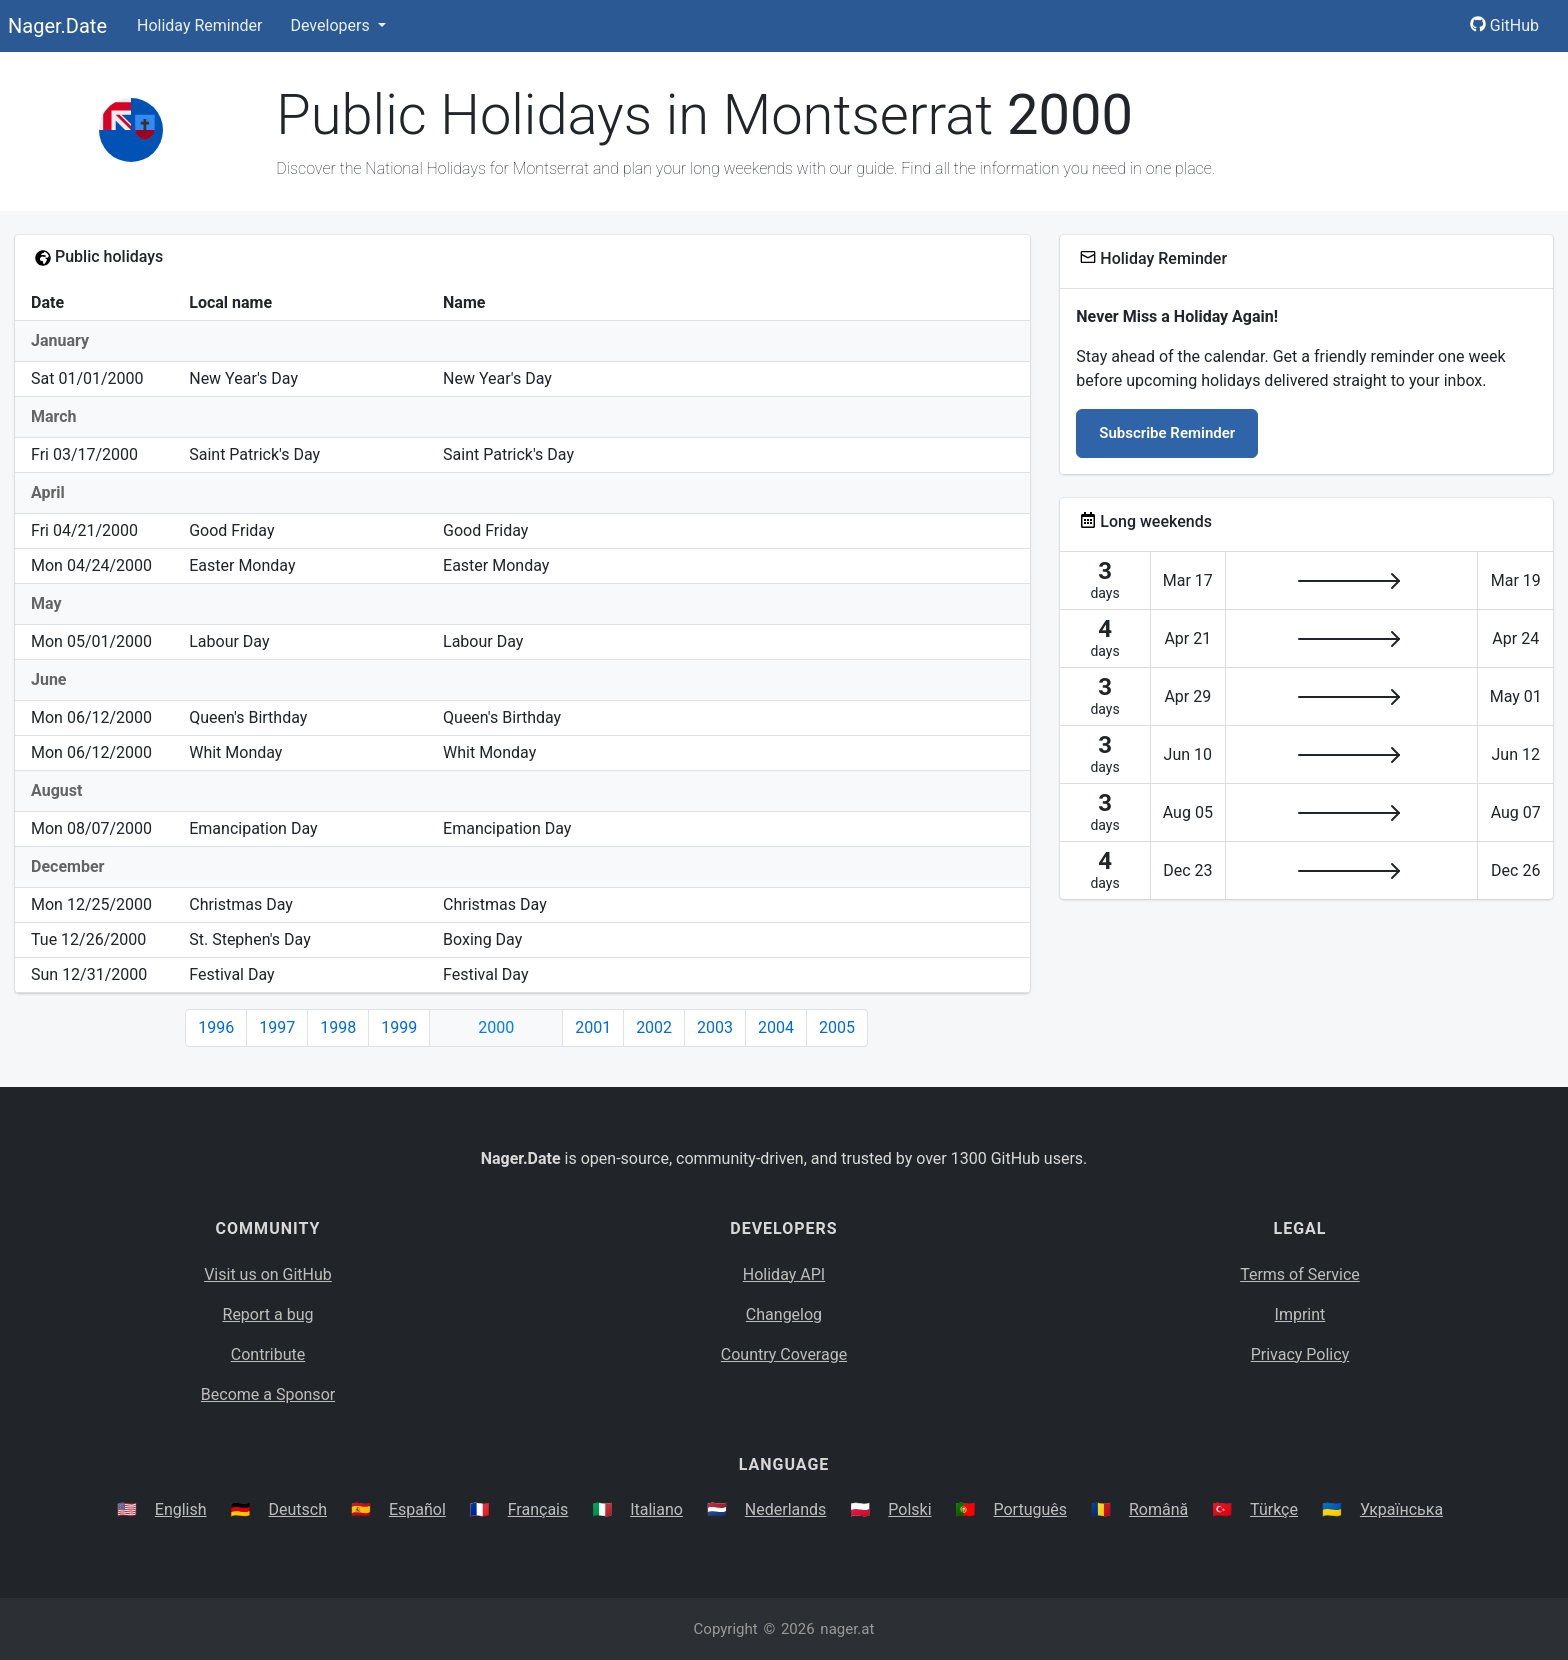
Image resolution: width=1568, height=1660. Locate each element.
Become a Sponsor (268, 1394)
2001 (593, 1027)
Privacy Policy (1300, 1354)
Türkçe (1274, 1509)
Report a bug (268, 1314)
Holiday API (784, 1274)
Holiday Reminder (200, 25)
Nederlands (786, 1509)
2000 (496, 1027)
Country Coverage (784, 1354)
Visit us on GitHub (268, 1274)
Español (417, 1509)
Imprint (1300, 1314)
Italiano (656, 1509)
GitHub (1504, 25)
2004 (776, 1027)
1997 (277, 1027)
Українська (1401, 1509)
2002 (654, 1027)
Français (538, 1509)
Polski (909, 1509)
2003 (715, 1027)
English (181, 1509)
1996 (216, 1027)
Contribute (268, 1354)
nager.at (847, 1629)
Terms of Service (1300, 1274)
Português (1030, 1509)
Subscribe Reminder (1167, 433)
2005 (837, 1027)
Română (1158, 1509)
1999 (399, 1027)
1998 (338, 1027)
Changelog (784, 1314)
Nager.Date (57, 26)
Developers (331, 25)
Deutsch (298, 1509)
